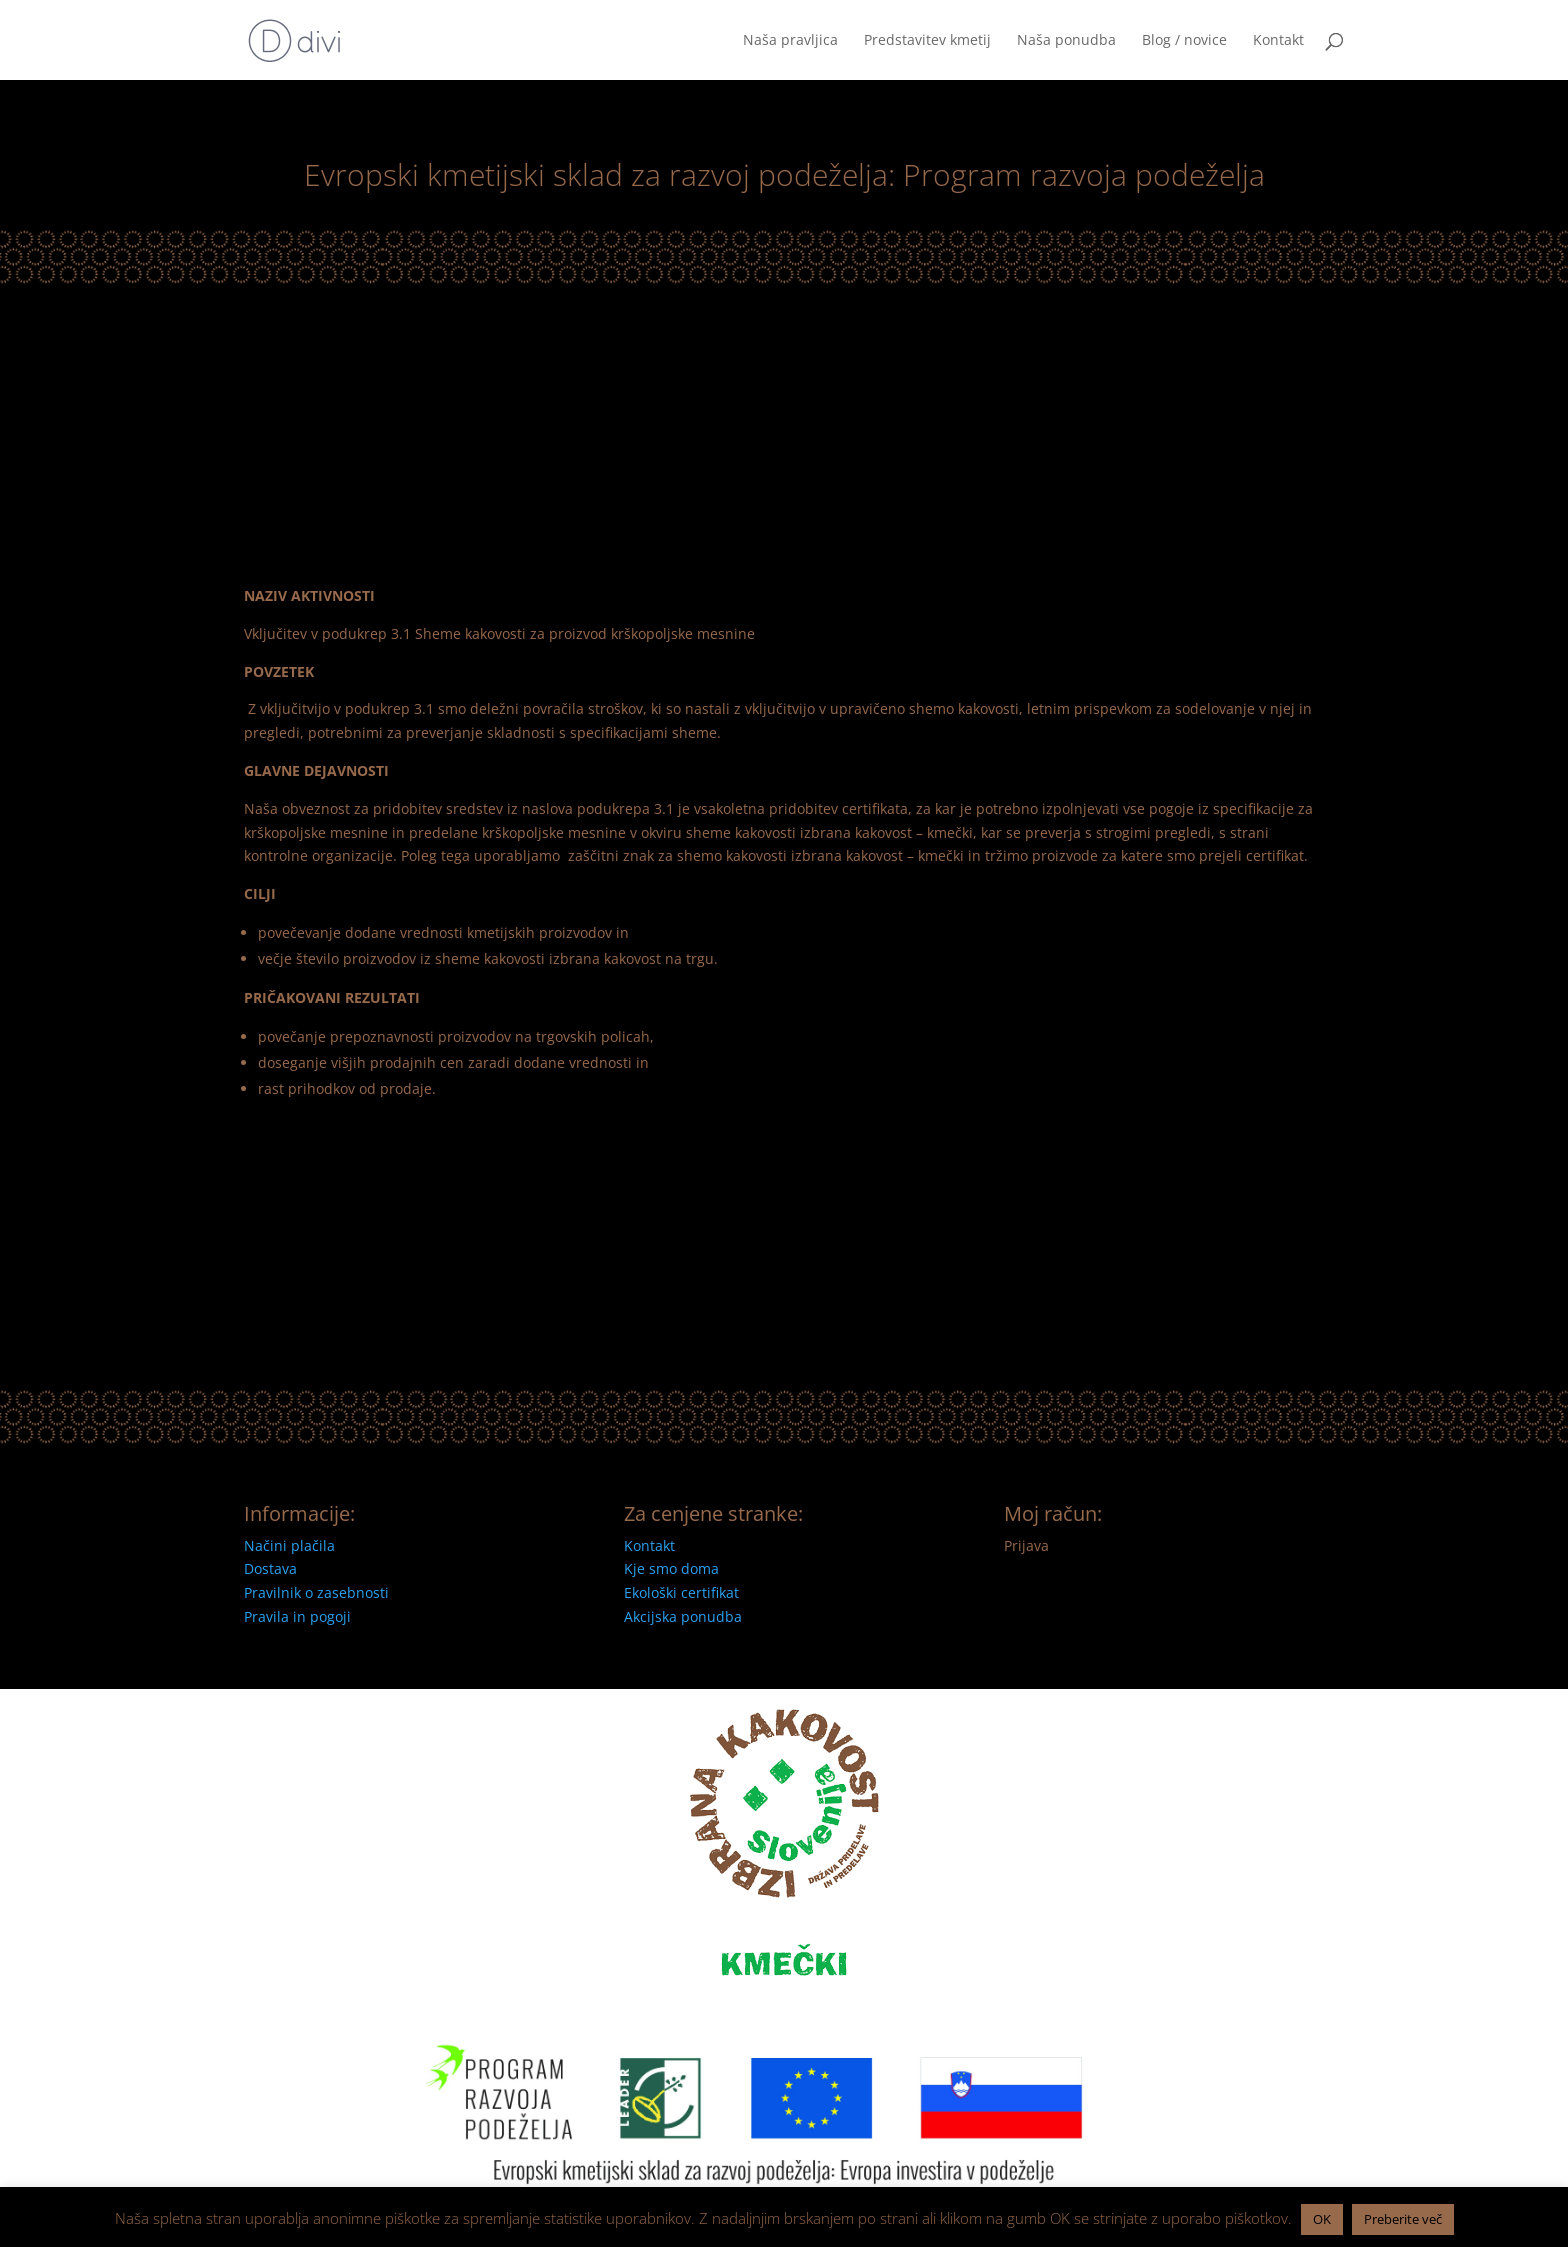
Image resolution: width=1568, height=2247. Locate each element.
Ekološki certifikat (681, 1592)
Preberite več (1403, 2219)
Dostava (270, 1568)
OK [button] (1322, 2219)
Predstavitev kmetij (927, 41)
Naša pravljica (790, 41)
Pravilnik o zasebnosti (316, 1592)
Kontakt (1278, 41)
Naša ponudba (1066, 41)
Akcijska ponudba (683, 1616)
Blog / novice (1184, 41)
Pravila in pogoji (297, 1616)
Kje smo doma (671, 1568)
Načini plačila (289, 1545)
